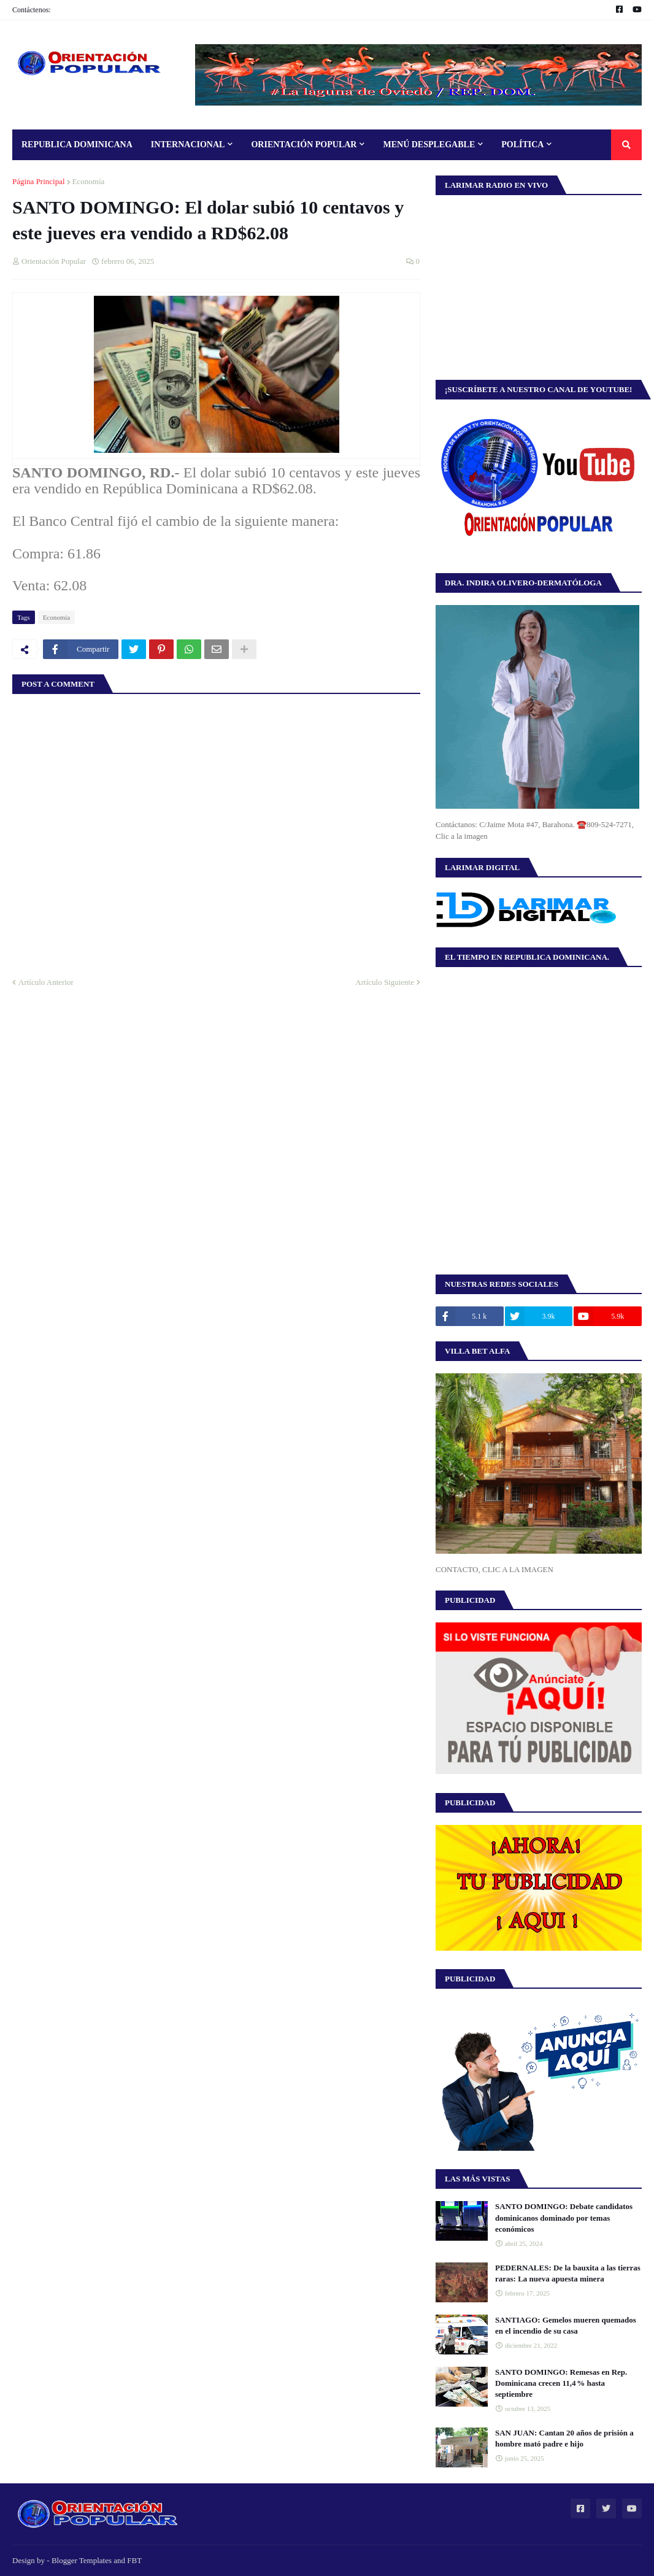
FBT (134, 2560)
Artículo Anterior (46, 982)
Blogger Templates (82, 2560)
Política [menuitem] (522, 144)
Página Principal (38, 181)
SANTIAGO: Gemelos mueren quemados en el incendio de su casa (565, 2325)
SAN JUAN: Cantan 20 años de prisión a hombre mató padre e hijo (564, 2438)
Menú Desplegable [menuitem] (429, 144)
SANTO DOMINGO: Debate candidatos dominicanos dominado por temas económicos (564, 2217)
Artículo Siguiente (384, 982)
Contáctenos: (31, 10)
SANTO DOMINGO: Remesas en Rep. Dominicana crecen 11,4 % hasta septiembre (561, 2383)
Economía (88, 181)
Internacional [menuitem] (188, 144)
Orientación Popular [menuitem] (303, 144)
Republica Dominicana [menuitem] (77, 144)
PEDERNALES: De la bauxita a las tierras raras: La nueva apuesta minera (568, 2273)
